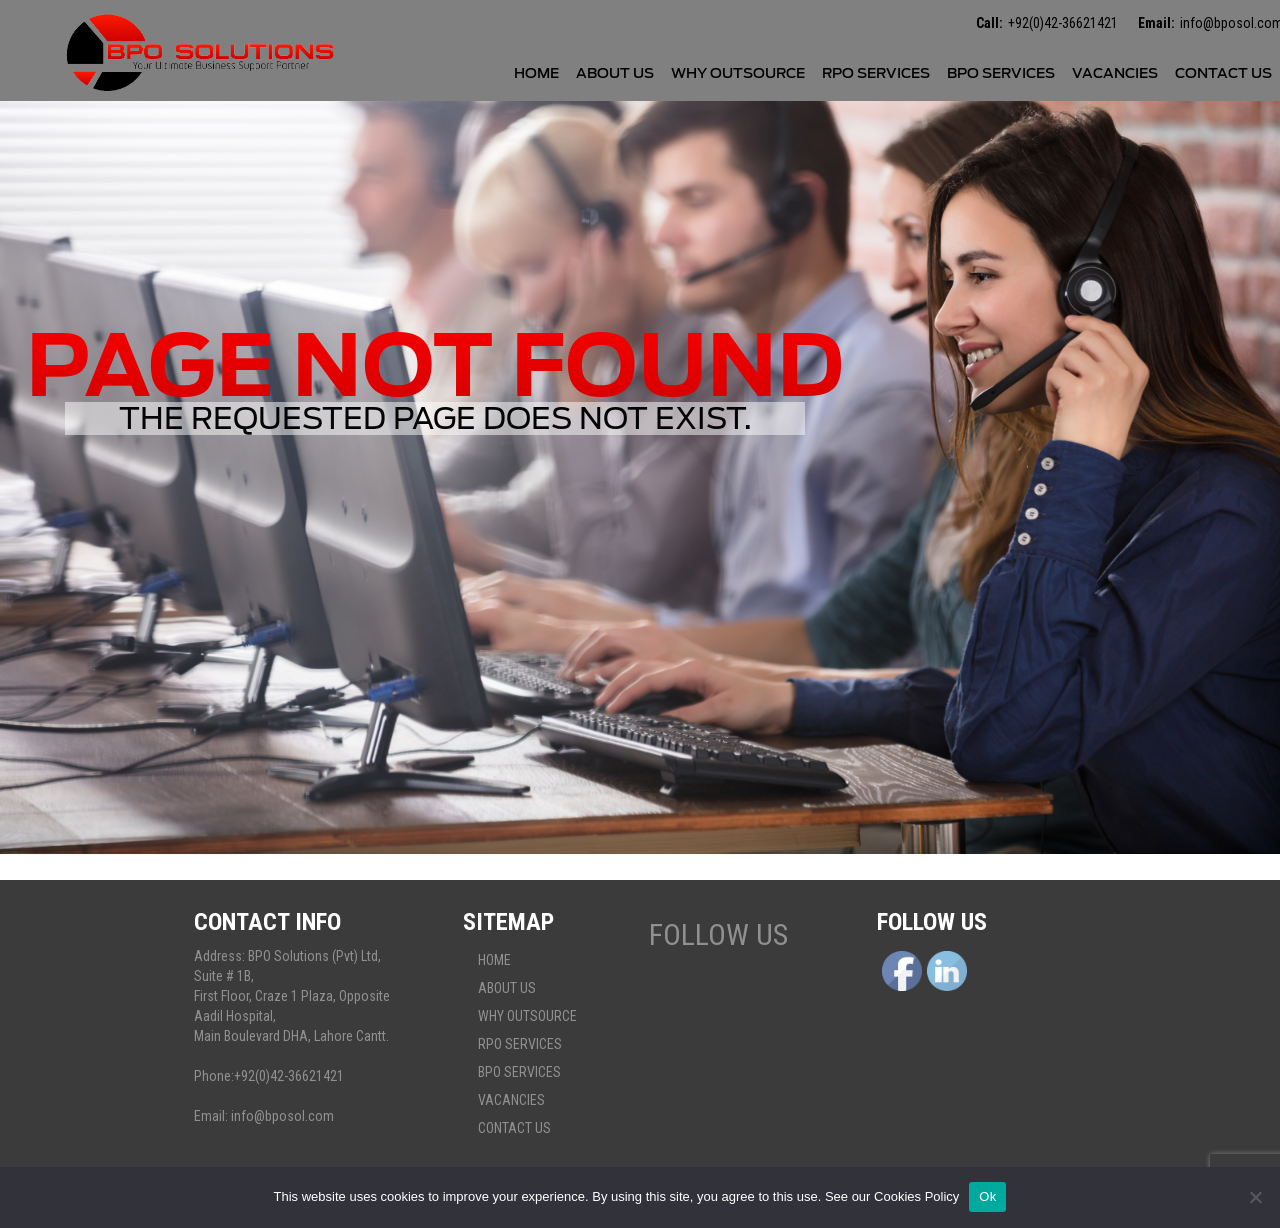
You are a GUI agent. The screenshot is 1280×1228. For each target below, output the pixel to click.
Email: (1156, 23)
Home (536, 73)
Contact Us (1223, 73)
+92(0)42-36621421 (1063, 23)
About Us (615, 73)
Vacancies (1115, 73)
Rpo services (876, 73)
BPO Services (1001, 73)
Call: (989, 23)
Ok (987, 1196)
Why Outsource (738, 73)
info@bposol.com (282, 1116)
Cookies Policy (916, 1196)
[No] (1255, 1197)
